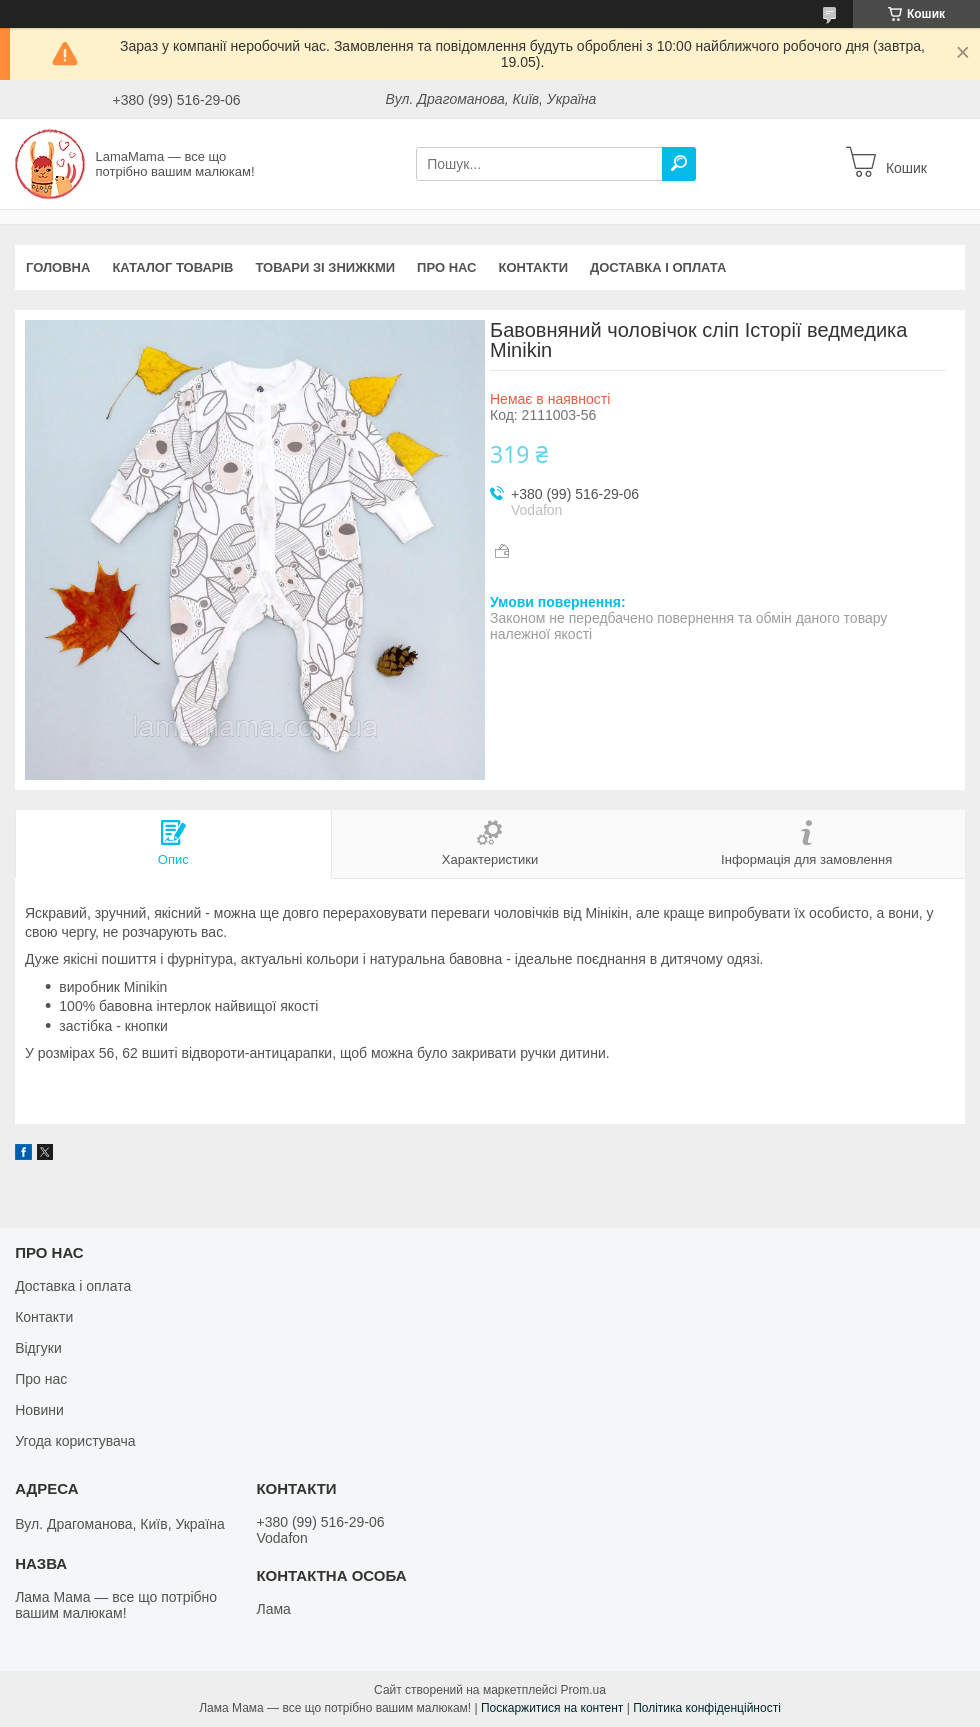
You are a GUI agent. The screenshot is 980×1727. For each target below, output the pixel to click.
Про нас (446, 267)
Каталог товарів (172, 267)
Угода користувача (75, 1441)
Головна (58, 267)
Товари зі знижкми (325, 267)
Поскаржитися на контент (552, 1708)
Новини (39, 1410)
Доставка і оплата (658, 267)
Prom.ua (583, 1690)
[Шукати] (679, 164)
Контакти (534, 267)
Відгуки (38, 1348)
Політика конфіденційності (707, 1708)
